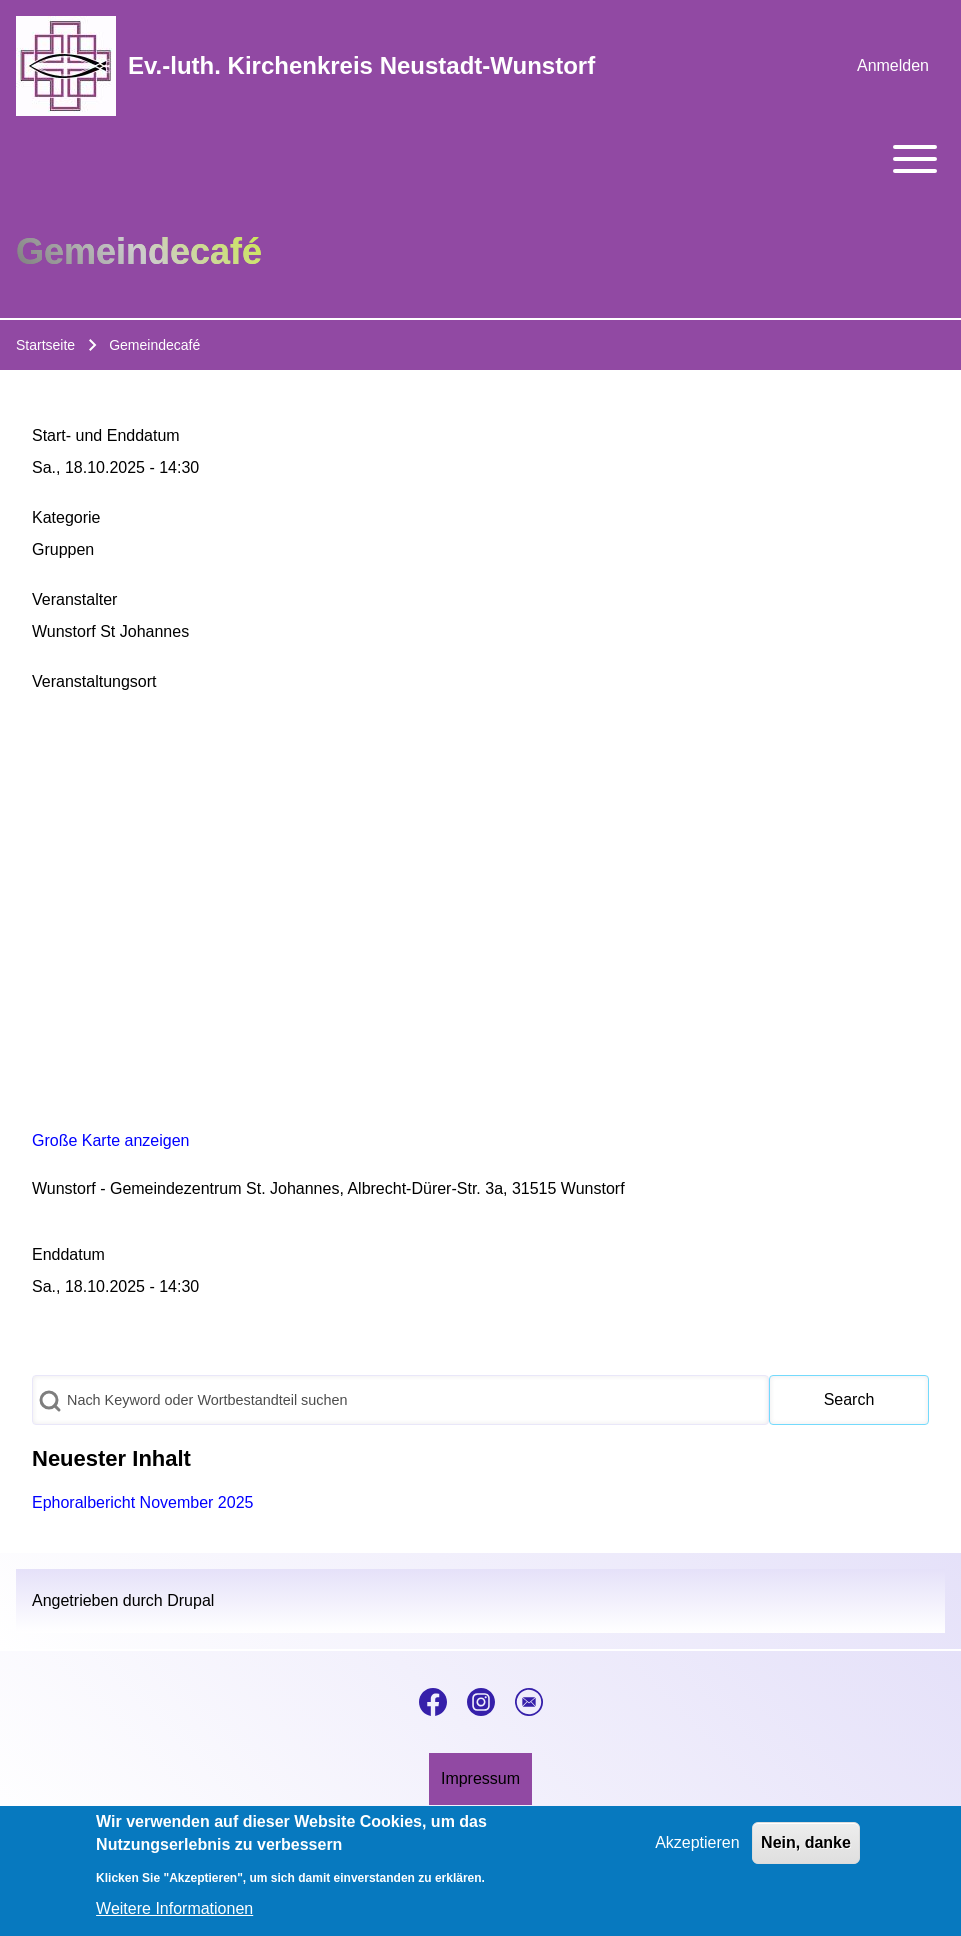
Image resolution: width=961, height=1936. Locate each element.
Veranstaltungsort (94, 681)
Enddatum (68, 1254)
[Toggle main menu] (480, 159)
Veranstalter (74, 599)
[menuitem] (893, 66)
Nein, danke (806, 1842)
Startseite (45, 345)
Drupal (190, 1600)
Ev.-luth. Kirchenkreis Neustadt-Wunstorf (361, 65)
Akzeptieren (697, 1842)
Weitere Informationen (174, 1908)
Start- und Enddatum (106, 435)
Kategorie (66, 517)
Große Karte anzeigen (110, 1140)
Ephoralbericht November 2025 (142, 1502)
